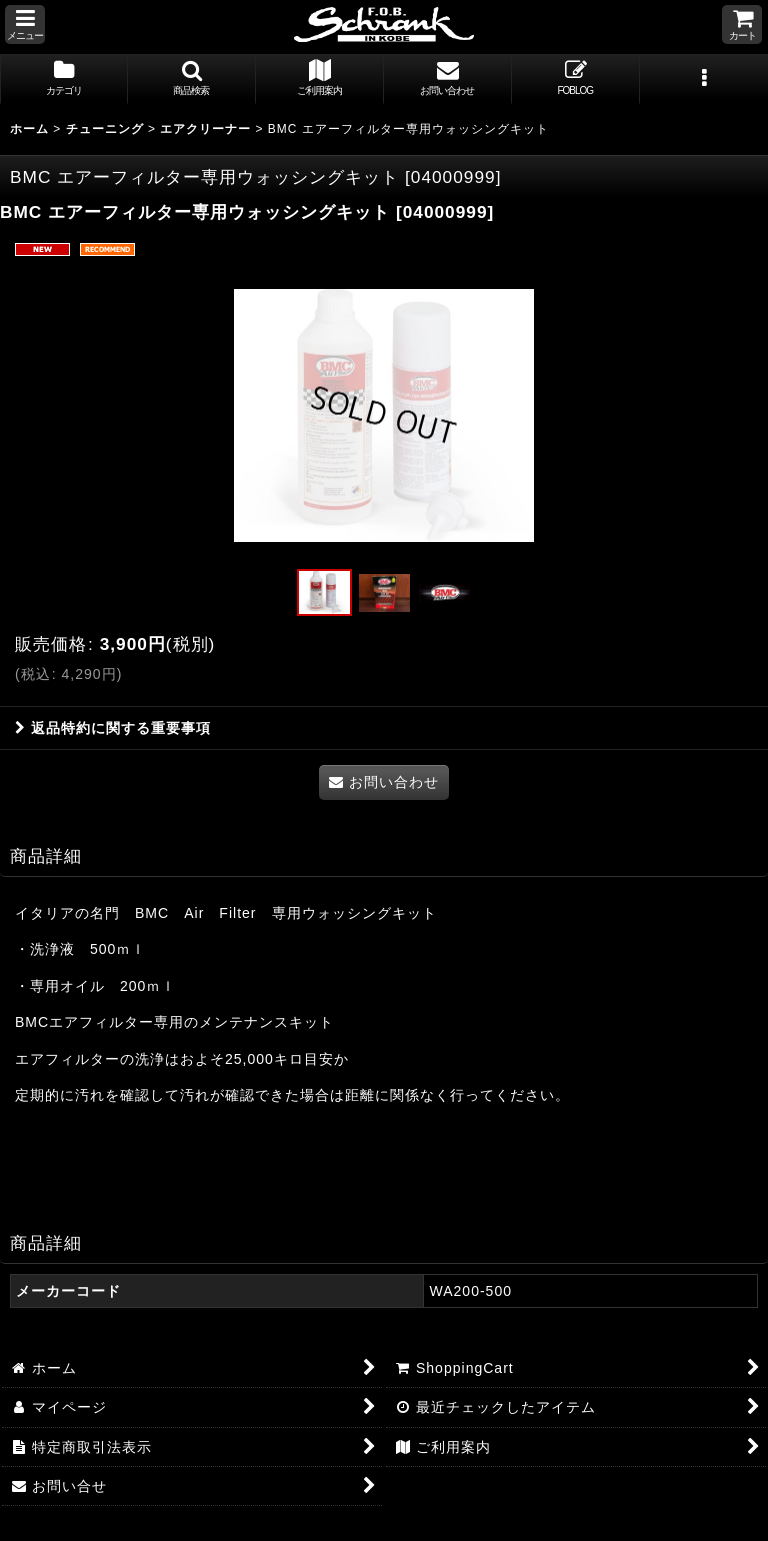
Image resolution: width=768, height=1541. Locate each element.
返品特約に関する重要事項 (113, 728)
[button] (25, 24)
